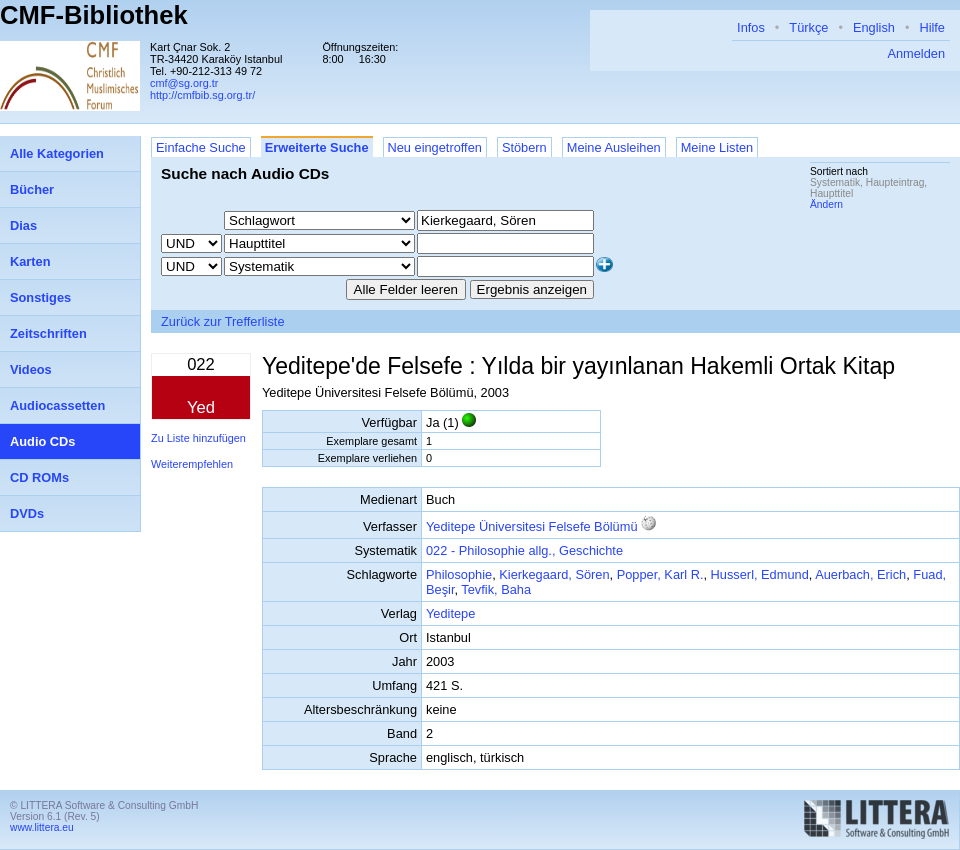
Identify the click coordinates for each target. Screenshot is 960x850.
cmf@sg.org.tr (184, 83)
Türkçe (808, 27)
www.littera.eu (42, 827)
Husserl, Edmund (760, 574)
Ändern (826, 204)
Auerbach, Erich (860, 574)
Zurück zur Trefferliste (223, 321)
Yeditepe (450, 613)
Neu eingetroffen (435, 147)
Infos (751, 27)
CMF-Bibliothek (94, 15)
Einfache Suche (201, 147)
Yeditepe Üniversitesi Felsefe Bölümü (532, 526)
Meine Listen (717, 147)
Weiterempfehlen (192, 464)
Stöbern (524, 147)
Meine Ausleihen (614, 147)
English (874, 27)
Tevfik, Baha (496, 589)
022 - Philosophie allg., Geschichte (524, 550)
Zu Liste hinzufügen (198, 438)
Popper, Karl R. (660, 574)
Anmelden (916, 53)
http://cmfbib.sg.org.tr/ (202, 95)
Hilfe (932, 27)
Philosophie (459, 574)
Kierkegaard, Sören (554, 574)
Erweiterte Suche (317, 147)
